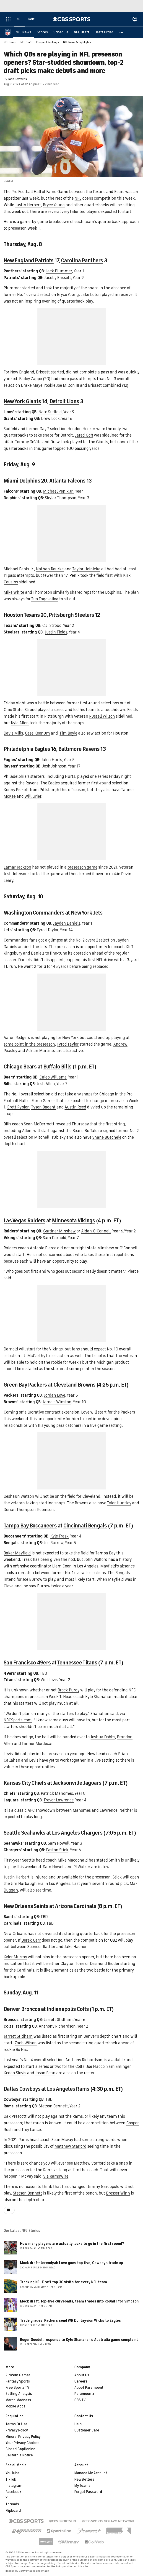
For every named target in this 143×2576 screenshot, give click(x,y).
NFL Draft (26, 42)
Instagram (13, 2485)
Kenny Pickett (16, 789)
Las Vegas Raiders (24, 1220)
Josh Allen (46, 1083)
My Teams (82, 2485)
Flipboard (13, 2510)
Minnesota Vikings (73, 1220)
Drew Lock (50, 418)
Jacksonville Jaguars (77, 1783)
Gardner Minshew (59, 1231)
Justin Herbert (28, 204)
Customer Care (86, 2430)
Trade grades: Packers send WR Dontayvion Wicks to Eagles (70, 2320)
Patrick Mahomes (57, 1793)
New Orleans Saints (26, 1906)
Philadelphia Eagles (27, 749)
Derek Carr (31, 1940)
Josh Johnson (16, 873)
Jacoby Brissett (57, 277)
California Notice (19, 2455)
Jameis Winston (57, 1401)
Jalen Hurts (51, 759)
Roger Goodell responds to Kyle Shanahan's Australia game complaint (79, 2339)
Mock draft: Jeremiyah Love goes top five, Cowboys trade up (71, 2263)
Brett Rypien (18, 1107)
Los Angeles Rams (68, 2089)
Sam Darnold (54, 1237)
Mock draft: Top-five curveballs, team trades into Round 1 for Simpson (79, 2301)
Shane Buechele (106, 1137)
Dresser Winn (118, 2193)
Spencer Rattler (41, 1946)
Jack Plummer (59, 271)
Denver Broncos (22, 2009)
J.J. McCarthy (33, 1355)
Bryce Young (54, 204)
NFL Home (10, 42)
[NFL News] (23, 32)
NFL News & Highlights (77, 42)
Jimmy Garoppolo (103, 2186)
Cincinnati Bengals (85, 1525)
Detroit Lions (64, 401)
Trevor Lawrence (59, 1800)
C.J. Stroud (52, 625)
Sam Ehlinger (119, 2066)
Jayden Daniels (66, 923)
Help (78, 2424)
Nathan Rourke (50, 569)
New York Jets (87, 913)
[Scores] (42, 32)
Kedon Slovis (15, 2072)
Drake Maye (31, 385)
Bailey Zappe (30, 378)
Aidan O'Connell (96, 1231)
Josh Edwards (17, 79)
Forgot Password (88, 2492)
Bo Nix (21, 2049)
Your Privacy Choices (22, 2443)
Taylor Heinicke (86, 569)
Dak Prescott (15, 2116)
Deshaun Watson (19, 1496)
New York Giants (22, 401)
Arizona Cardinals (75, 1906)
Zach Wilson (26, 2042)
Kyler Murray (15, 1956)
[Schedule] (61, 32)
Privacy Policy (16, 2430)
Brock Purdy (68, 1690)
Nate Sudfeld (50, 411)
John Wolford (95, 1559)
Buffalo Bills (57, 1066)
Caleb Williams (53, 1077)
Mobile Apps (15, 2406)
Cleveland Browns (74, 1385)
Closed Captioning (20, 2449)
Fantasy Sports (17, 2381)
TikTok (10, 2479)
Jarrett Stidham (18, 2036)
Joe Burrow (53, 1542)
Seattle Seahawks (24, 1833)
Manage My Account (90, 2473)
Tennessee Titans (77, 1662)
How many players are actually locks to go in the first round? (72, 2243)
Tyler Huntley (119, 1502)
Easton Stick (57, 1849)
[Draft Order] (104, 32)
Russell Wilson (102, 716)
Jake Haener (75, 1946)
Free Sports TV (17, 2387)
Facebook (13, 2492)
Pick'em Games (18, 2375)
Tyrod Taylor (68, 1044)
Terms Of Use (16, 2424)
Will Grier (32, 796)
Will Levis (49, 1679)
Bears (119, 191)
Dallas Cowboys (22, 2089)
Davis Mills (13, 733)
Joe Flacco (95, 2066)
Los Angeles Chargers (77, 1833)
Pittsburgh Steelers (71, 615)
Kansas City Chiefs (25, 1783)
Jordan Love (54, 1395)
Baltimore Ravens (78, 749)
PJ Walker (81, 1866)
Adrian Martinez (41, 1050)
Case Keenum (37, 733)
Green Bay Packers (25, 1385)
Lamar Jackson (17, 867)
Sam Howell (54, 1866)
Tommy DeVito (28, 441)
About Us (81, 2375)
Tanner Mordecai (37, 1743)
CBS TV (80, 2400)
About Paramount (88, 2387)
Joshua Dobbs (103, 1736)
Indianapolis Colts (68, 2009)
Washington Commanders (34, 913)
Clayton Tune (72, 1963)
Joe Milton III (67, 385)
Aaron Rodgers (17, 1037)
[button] (121, 32)
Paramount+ (84, 2393)
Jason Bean (45, 2072)
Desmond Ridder (105, 1963)
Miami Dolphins (22, 481)
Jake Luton (91, 294)
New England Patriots (29, 260)
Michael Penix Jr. (58, 491)
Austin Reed (75, 1107)
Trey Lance (31, 2129)
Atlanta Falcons (67, 481)
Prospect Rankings (47, 42)
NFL (78, 198)
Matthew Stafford (70, 2146)
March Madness (18, 2400)
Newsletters (84, 2479)
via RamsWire (55, 2176)
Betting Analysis (18, 2393)
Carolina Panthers (82, 260)
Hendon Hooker (81, 428)
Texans (99, 191)
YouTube (12, 2473)
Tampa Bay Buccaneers (30, 1525)
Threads (12, 2504)
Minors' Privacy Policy (23, 2436)
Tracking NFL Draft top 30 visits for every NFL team (63, 2282)
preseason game (82, 867)
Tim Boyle (68, 733)
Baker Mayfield (17, 1553)
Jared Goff (84, 435)
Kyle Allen (20, 722)
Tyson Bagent (43, 1107)
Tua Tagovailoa (44, 598)
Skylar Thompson (60, 497)
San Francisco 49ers (27, 1662)
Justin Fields (56, 632)
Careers (80, 2381)
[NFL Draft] (81, 32)
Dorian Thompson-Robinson (29, 1509)
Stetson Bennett (27, 2193)
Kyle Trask (59, 1536)
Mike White (14, 592)
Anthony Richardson (83, 2059)
